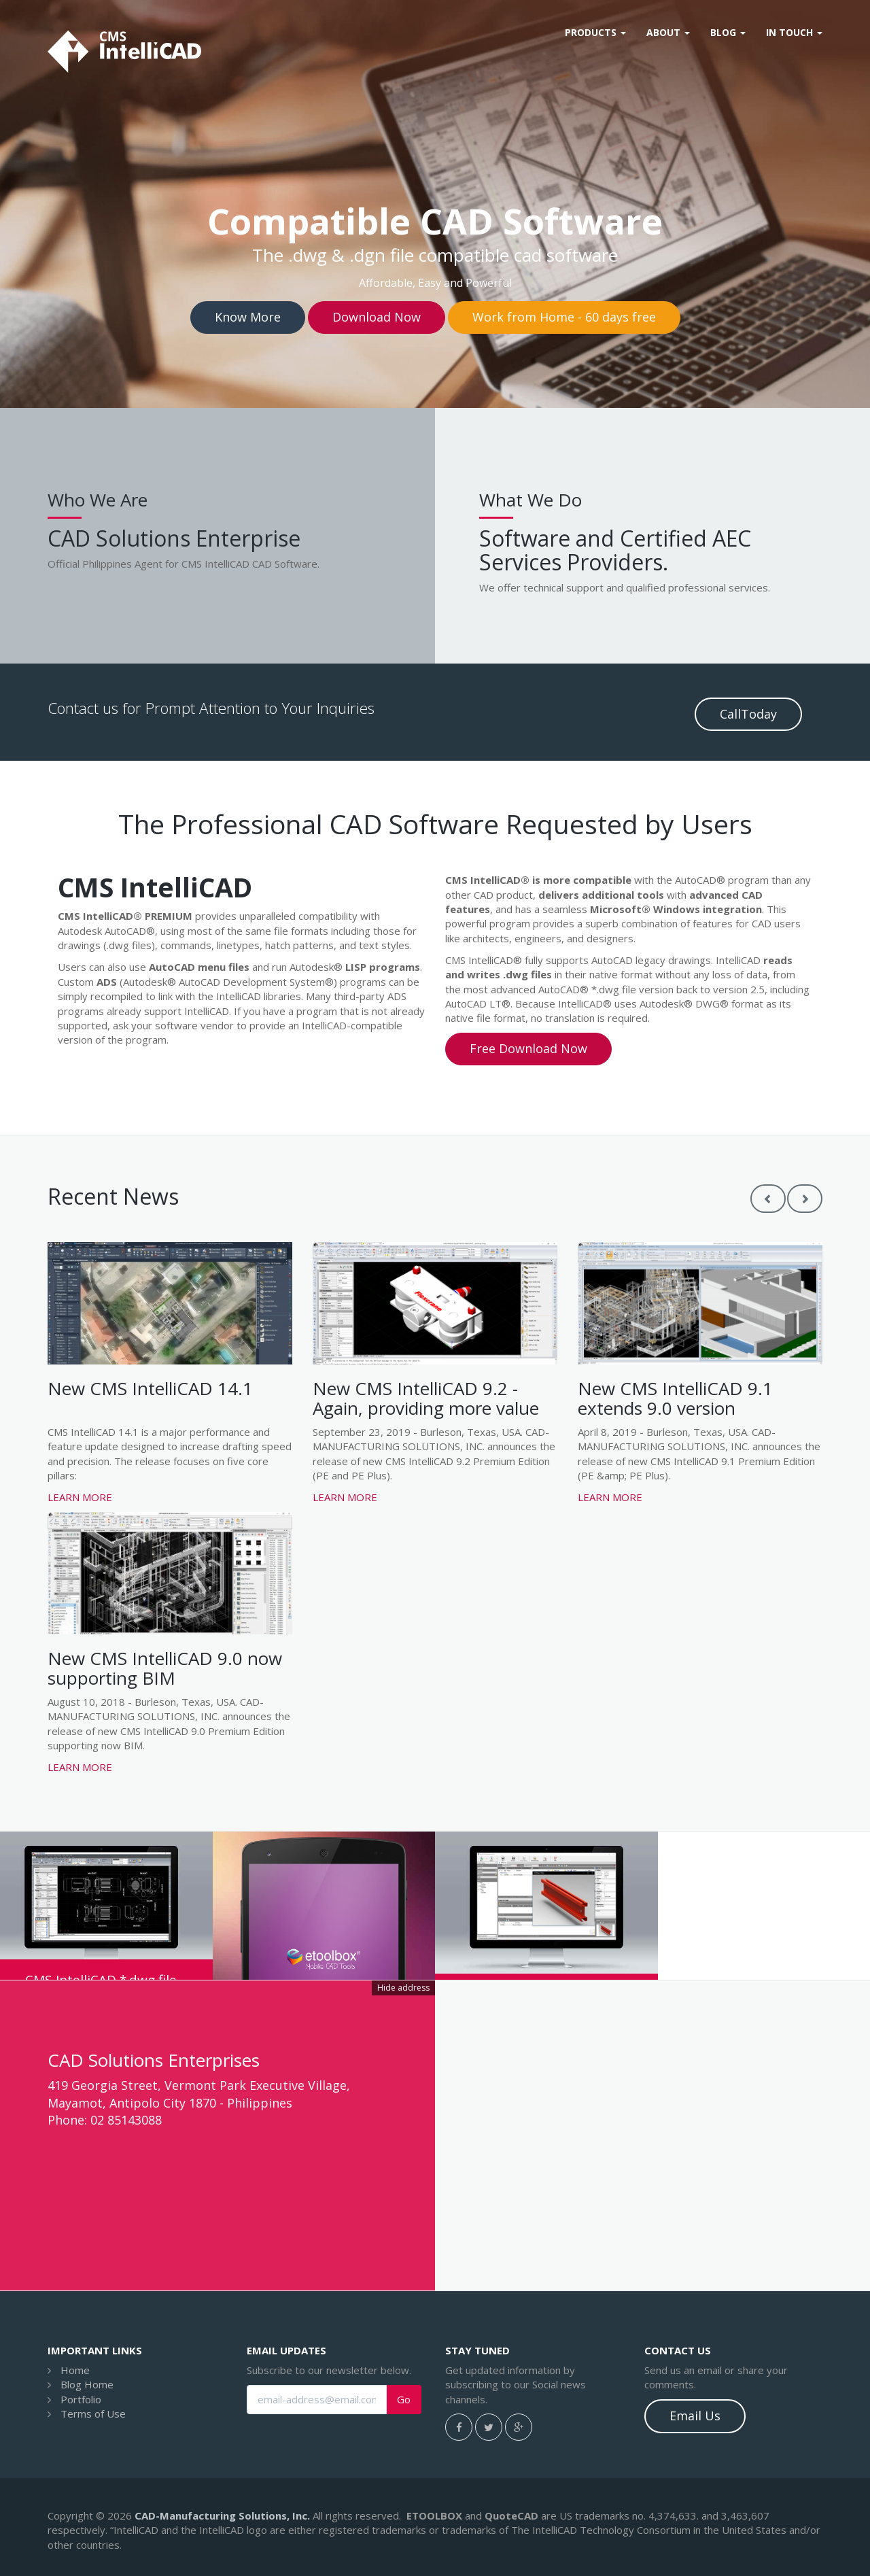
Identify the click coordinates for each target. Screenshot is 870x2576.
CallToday (748, 714)
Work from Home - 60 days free (564, 317)
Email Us (694, 2415)
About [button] (668, 32)
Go (404, 2399)
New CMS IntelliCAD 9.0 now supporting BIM (165, 1668)
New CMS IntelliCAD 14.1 (150, 1388)
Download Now (376, 317)
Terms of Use (93, 2413)
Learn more (80, 1497)
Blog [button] (728, 32)
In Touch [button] (794, 32)
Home (75, 2370)
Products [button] (595, 32)
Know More (248, 317)
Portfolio (80, 2399)
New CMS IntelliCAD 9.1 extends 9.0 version (675, 1398)
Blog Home (87, 2384)
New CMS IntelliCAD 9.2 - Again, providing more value (426, 1398)
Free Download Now (528, 1048)
